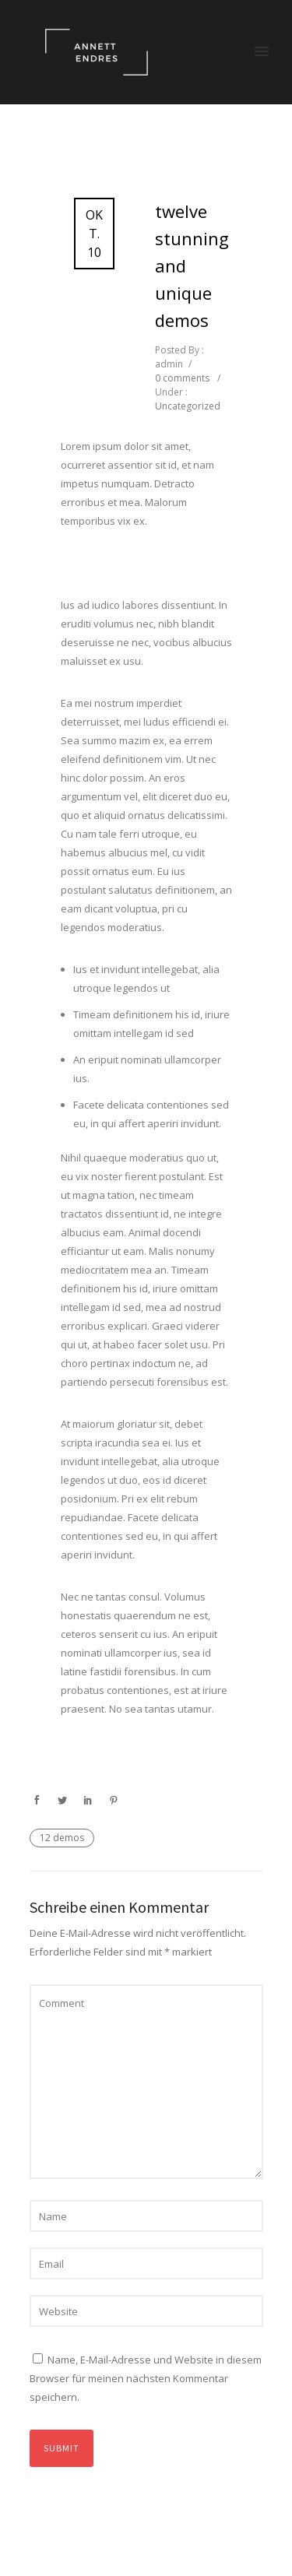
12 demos (62, 1837)
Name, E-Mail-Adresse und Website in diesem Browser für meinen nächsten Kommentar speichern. (146, 2378)
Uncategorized (187, 406)
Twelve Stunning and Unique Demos (192, 265)
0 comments (182, 378)
